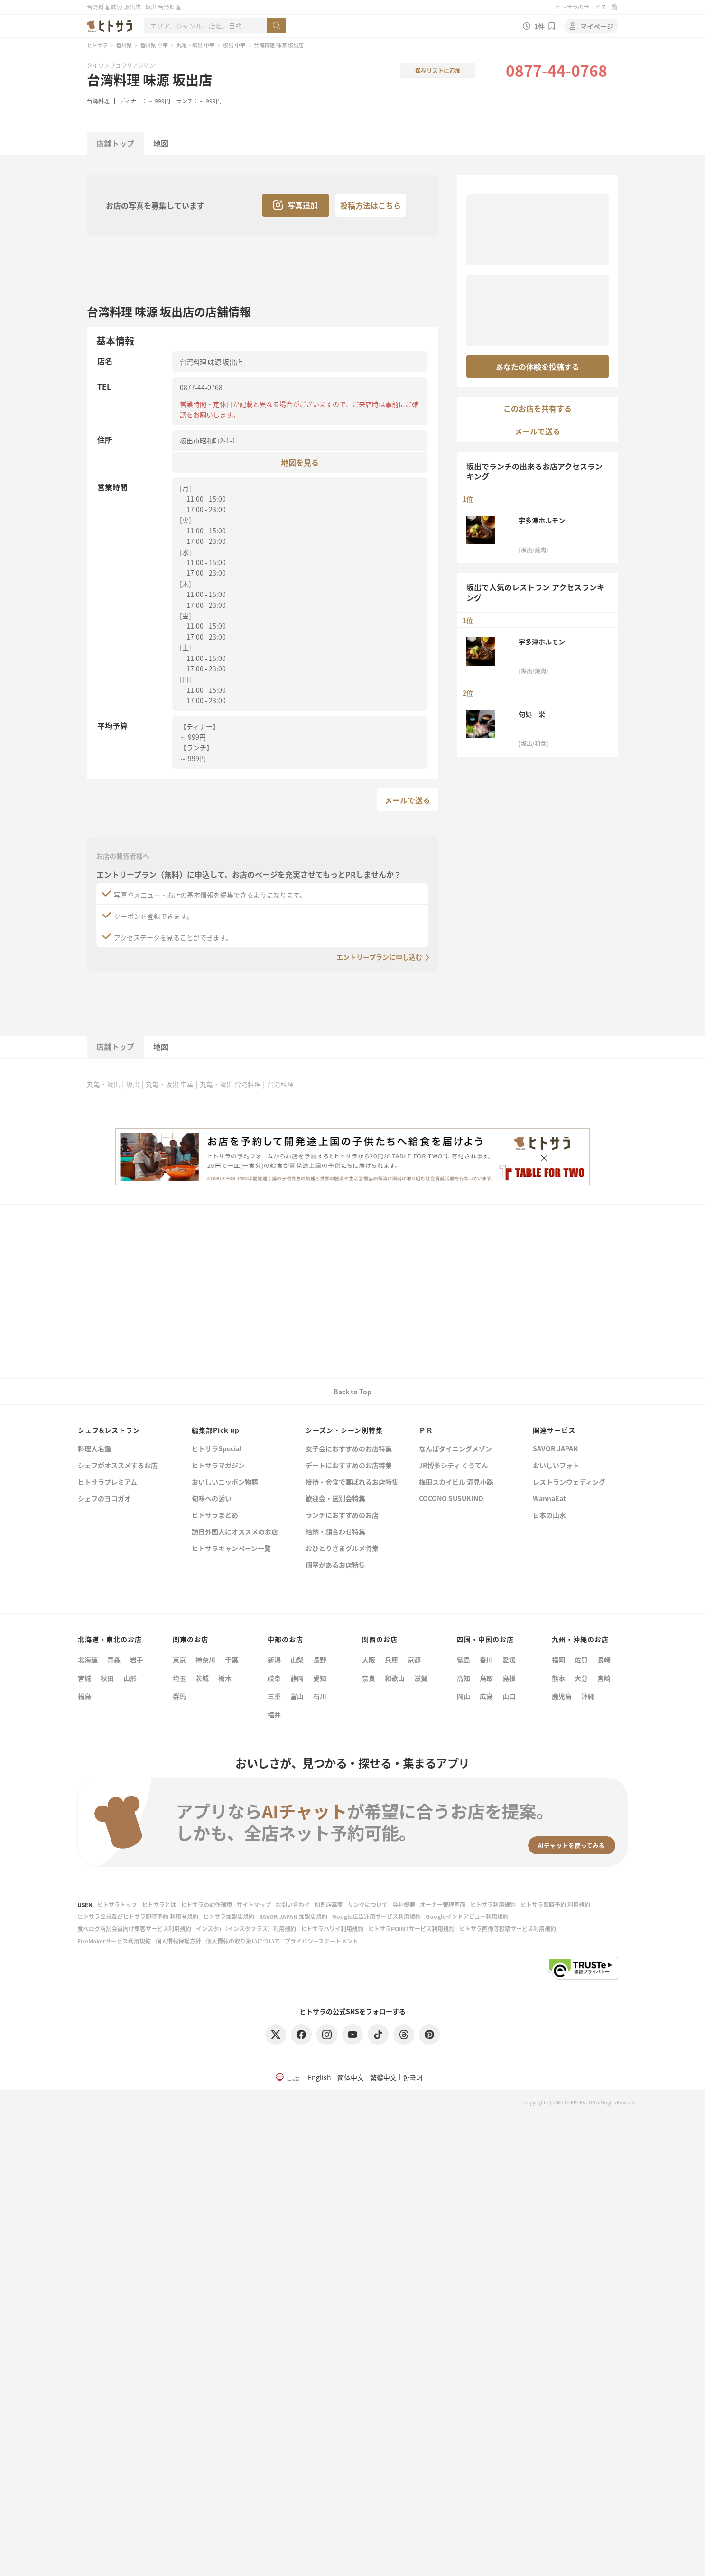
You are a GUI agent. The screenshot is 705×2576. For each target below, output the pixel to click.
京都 (414, 1659)
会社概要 (403, 1904)
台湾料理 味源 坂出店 (149, 79)
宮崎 (604, 1678)
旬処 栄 (532, 714)
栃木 (225, 1678)
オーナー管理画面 (442, 1904)
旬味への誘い (212, 1499)
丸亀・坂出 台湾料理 (230, 1084)
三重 (274, 1696)
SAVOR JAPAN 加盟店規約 (293, 1916)
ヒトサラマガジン (218, 1466)
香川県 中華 (154, 45)
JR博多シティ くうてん (453, 1466)
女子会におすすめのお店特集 (349, 1449)
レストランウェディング (569, 1482)
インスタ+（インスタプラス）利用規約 (246, 1929)
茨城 (202, 1678)
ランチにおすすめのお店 (342, 1516)
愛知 (319, 1678)
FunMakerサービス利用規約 (114, 1941)
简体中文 (350, 2077)
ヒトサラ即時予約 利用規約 (555, 1904)
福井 (274, 1714)
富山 (297, 1696)
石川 (319, 1696)
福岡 (558, 1659)
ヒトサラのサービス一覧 (586, 7)
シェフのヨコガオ (104, 1499)
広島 (486, 1696)
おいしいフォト (556, 1466)
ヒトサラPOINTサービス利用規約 (411, 1929)
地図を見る (300, 462)
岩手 (136, 1659)
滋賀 (420, 1678)
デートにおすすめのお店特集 (349, 1466)
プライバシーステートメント (321, 1941)
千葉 (231, 1659)
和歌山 (395, 1678)
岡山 (463, 1696)
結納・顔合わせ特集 (335, 1532)
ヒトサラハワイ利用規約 (332, 1929)
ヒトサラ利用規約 (493, 1904)
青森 (114, 1659)
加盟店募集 (329, 1904)
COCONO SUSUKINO (451, 1499)
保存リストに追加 (438, 70)
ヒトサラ (97, 45)
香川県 (124, 45)
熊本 (558, 1678)
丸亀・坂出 (103, 1084)
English (319, 2077)
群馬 (179, 1696)
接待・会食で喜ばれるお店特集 (352, 1482)
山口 (509, 1696)
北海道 (88, 1659)
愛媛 (509, 1659)
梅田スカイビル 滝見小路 (456, 1482)
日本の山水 (549, 1516)
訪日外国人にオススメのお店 (235, 1532)
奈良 (368, 1678)
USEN (85, 1904)
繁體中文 (383, 2077)
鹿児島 (562, 1696)
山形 (130, 1678)
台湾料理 (98, 101)
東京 (179, 1659)
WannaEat (549, 1499)
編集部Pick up (216, 1430)
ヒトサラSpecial (216, 1449)
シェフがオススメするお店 (118, 1466)
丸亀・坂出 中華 (195, 45)
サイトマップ (254, 1904)
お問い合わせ (293, 1904)
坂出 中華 (234, 45)
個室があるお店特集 (335, 1565)
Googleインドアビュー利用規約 (467, 1916)
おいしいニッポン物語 (225, 1482)
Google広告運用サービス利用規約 (376, 1916)
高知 (463, 1678)
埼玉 (179, 1678)
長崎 (604, 1659)
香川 (486, 1659)
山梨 (297, 1659)
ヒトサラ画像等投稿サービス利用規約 (507, 1929)
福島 (84, 1696)
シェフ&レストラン (109, 1430)
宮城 (84, 1678)
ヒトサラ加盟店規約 (228, 1916)
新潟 (274, 1659)
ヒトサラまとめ (215, 1516)
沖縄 (587, 1696)
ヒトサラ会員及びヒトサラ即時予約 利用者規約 (137, 1916)
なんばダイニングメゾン (455, 1449)
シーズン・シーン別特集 (344, 1430)
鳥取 (486, 1678)
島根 (509, 1678)
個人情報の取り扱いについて (243, 1941)
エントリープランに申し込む (379, 957)
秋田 (107, 1678)
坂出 (132, 1084)
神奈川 (205, 1659)
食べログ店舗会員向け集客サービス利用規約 (134, 1929)
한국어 (413, 2077)
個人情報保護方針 (178, 1941)
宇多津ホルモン (542, 520)
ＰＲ (426, 1430)
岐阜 (274, 1678)
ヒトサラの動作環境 (206, 1904)
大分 (581, 1678)
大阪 (368, 1659)
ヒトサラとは (159, 1904)
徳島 (463, 1659)
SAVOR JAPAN (555, 1449)
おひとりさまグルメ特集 (342, 1549)
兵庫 (391, 1659)
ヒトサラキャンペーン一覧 (231, 1549)
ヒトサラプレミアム (107, 1482)
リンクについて (368, 1904)
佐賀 (581, 1659)
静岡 (297, 1678)
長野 (319, 1659)
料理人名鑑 (94, 1449)
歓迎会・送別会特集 (335, 1499)
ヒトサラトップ (117, 1904)
